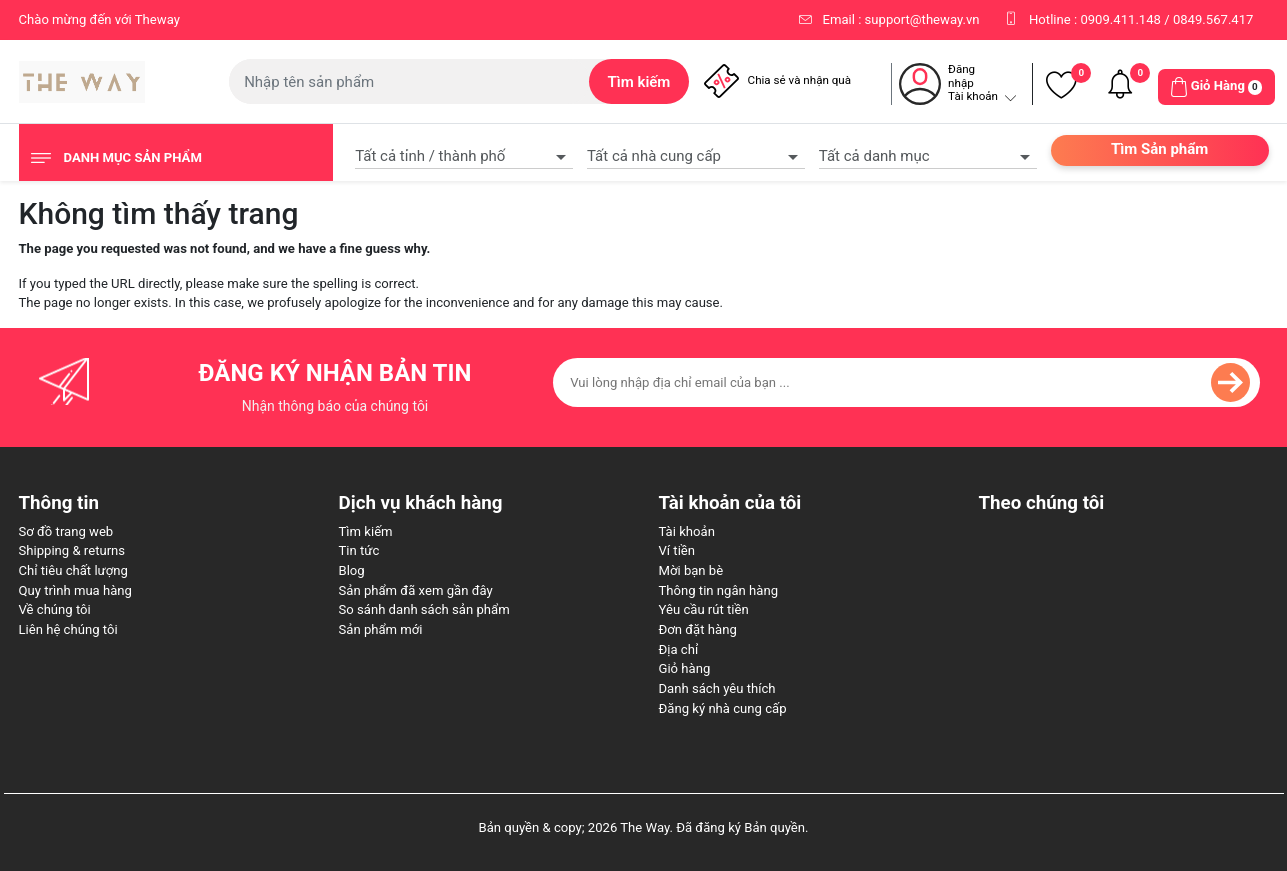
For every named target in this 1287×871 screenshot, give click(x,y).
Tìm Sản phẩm (1159, 149)
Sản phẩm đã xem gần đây (416, 590)
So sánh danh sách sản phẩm (424, 609)
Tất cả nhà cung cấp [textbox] (654, 156)
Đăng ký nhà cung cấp (723, 708)
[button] (1217, 87)
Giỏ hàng (685, 668)
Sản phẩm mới (381, 629)
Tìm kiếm (366, 531)
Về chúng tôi (55, 609)
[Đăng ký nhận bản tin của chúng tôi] (906, 382)
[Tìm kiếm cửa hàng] (409, 81)
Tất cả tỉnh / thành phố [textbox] (430, 156)
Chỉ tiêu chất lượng (73, 570)
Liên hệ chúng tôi (68, 629)
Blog (352, 570)
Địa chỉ (679, 649)
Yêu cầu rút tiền (704, 609)
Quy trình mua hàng (75, 590)
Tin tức (359, 550)
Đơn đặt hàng (698, 629)
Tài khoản (687, 531)
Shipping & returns (72, 550)
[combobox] (464, 154)
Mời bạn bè (691, 570)
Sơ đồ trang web (66, 531)
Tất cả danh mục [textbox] (874, 156)
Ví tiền (677, 550)
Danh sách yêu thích (717, 688)
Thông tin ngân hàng (719, 590)
